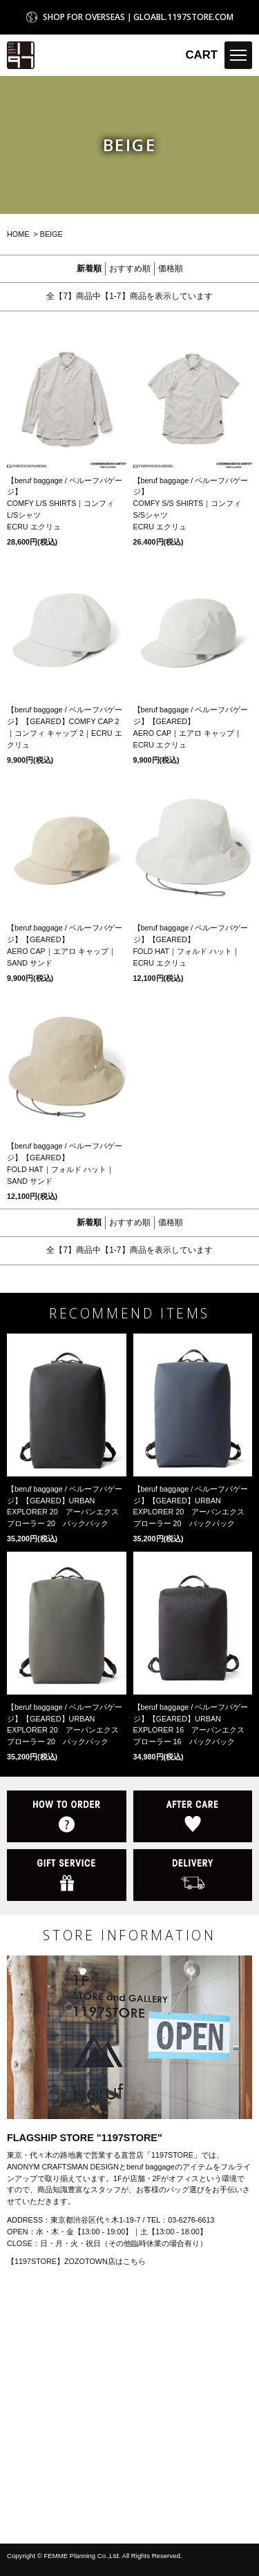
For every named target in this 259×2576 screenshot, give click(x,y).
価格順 (170, 268)
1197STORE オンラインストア (21, 55)
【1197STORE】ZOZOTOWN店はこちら (76, 2261)
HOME (18, 234)
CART (201, 54)
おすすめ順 (130, 268)
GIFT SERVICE (66, 1875)
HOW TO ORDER (66, 1816)
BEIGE (51, 234)
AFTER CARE (193, 1816)
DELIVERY (193, 1875)
